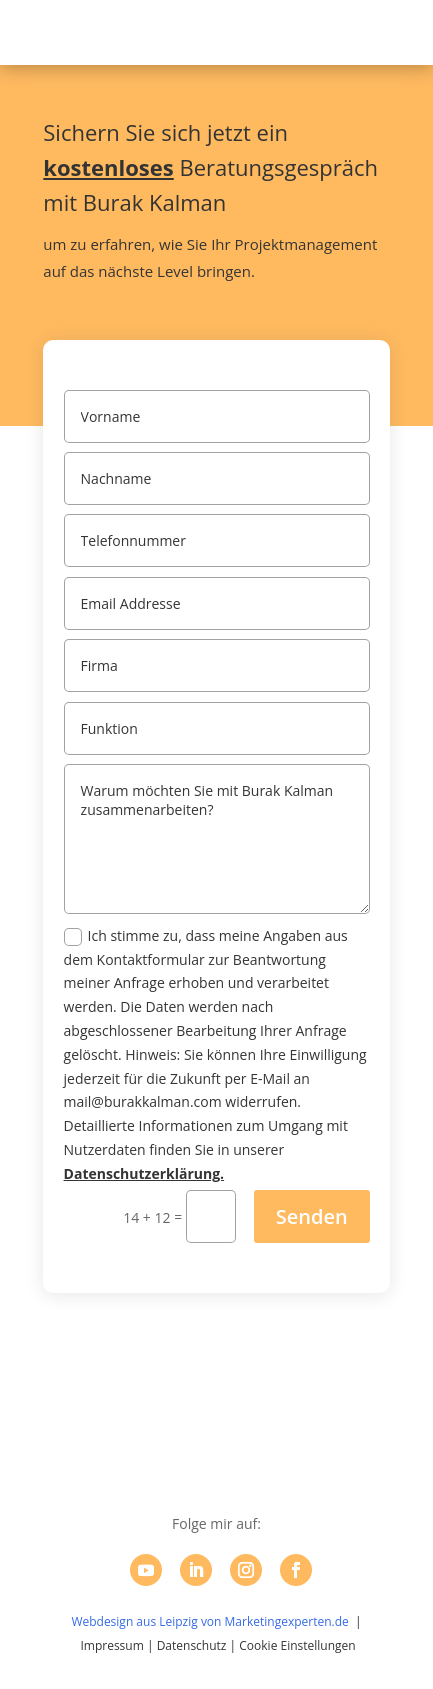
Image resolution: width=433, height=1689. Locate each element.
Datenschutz (192, 1645)
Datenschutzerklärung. (144, 1173)
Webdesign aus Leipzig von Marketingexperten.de (209, 1621)
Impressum (111, 1645)
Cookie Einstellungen (297, 1645)
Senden (312, 1216)
